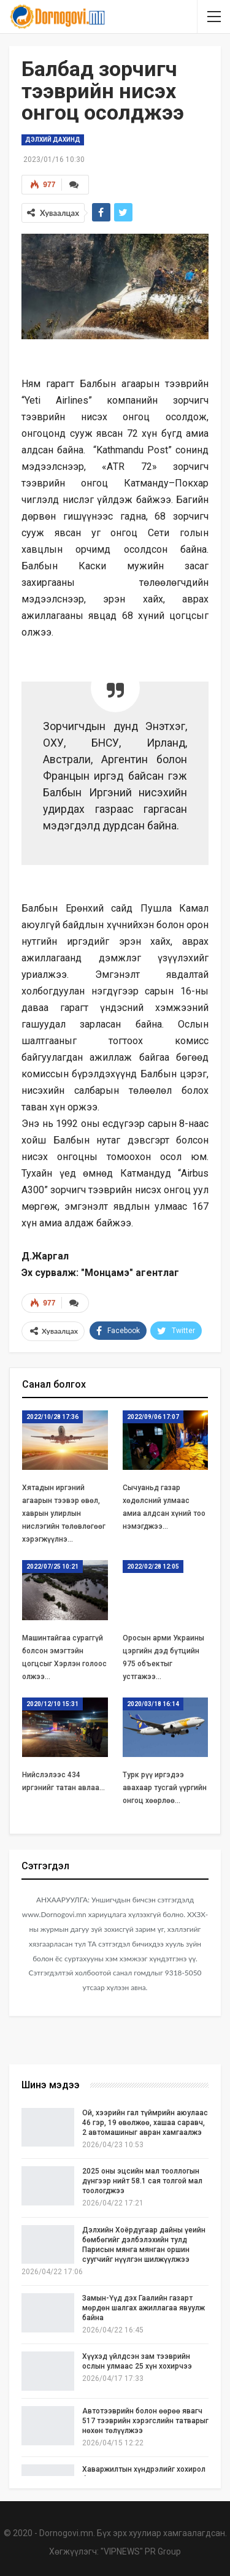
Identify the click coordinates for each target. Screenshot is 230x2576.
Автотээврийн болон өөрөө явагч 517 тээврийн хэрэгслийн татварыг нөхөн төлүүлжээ (145, 2421)
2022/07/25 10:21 (52, 1566)
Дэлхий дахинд (52, 139)
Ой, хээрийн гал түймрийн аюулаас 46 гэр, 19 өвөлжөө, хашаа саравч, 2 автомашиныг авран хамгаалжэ (145, 2123)
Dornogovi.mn (66, 2533)
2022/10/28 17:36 (52, 1416)
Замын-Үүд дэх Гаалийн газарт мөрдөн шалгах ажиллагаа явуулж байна (143, 2308)
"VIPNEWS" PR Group (141, 2551)
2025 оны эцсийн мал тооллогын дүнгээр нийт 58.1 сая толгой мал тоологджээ (142, 2181)
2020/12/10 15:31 (52, 1704)
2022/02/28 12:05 (153, 1566)
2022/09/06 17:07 (153, 1416)
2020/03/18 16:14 (153, 1704)
